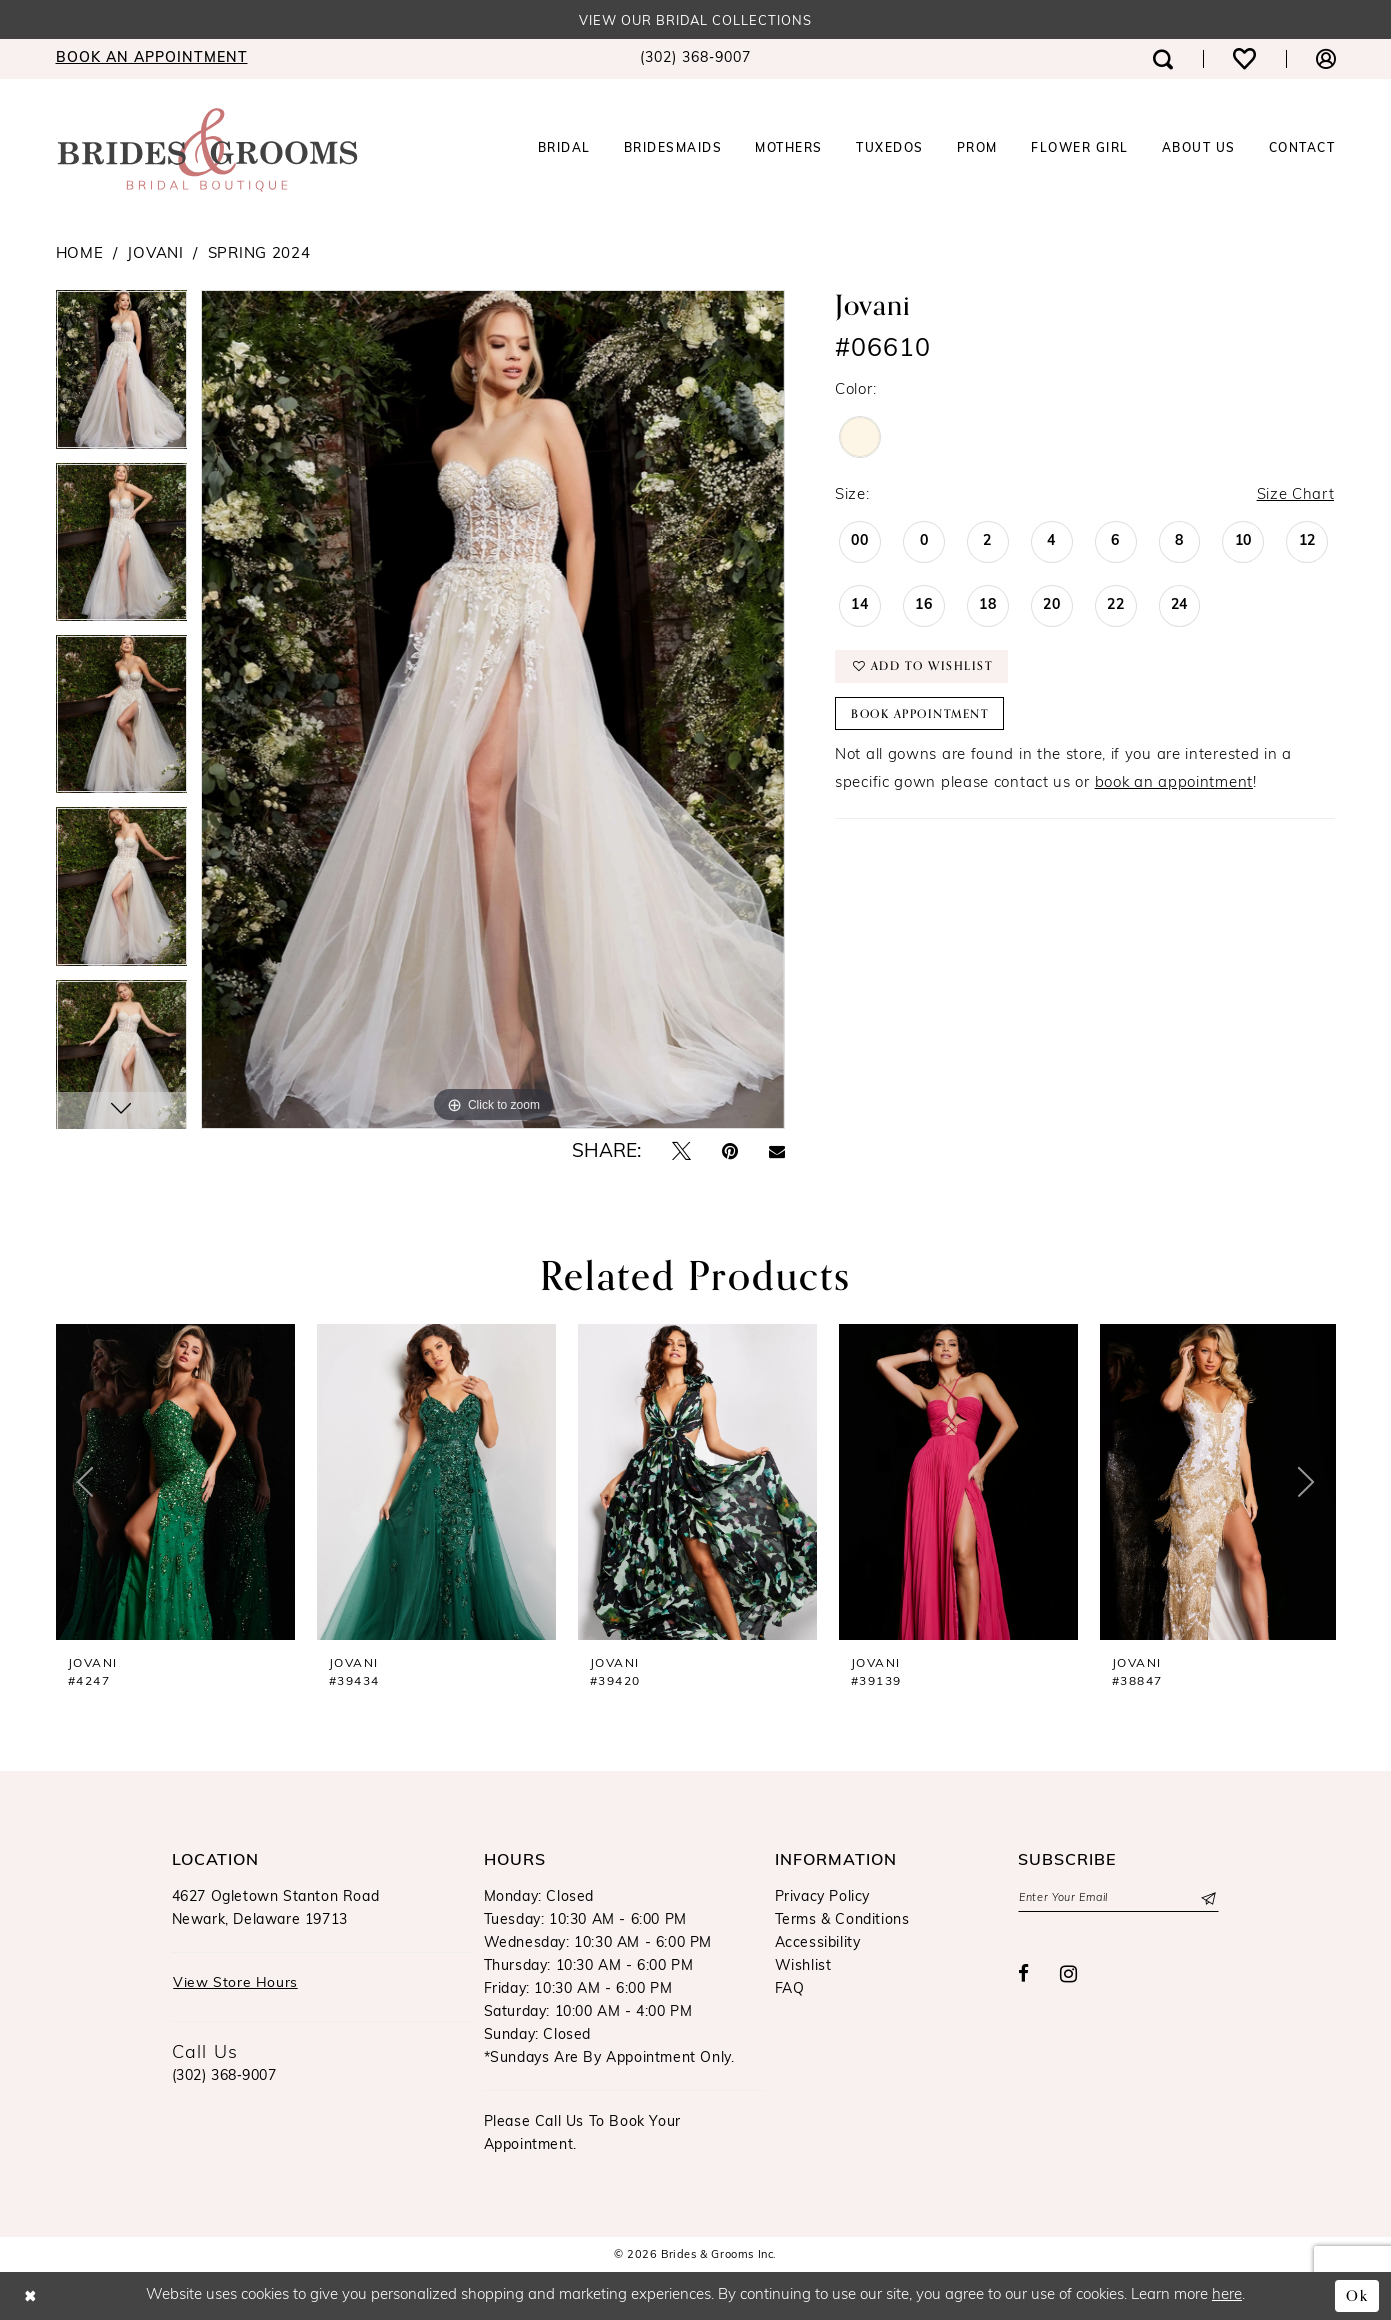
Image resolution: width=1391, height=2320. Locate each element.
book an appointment (1174, 785)
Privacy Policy (822, 1897)
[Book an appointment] (152, 60)
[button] (1326, 59)
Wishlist (803, 1966)
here (1227, 2295)
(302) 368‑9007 (224, 2076)
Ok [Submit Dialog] (1357, 2296)
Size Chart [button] (1295, 495)
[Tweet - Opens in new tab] (681, 1152)
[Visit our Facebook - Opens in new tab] (1024, 1975)
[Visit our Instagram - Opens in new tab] (1069, 1975)
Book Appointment (923, 716)
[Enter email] (1118, 1899)
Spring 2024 (259, 254)
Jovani (155, 254)
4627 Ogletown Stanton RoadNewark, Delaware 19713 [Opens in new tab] (276, 1909)
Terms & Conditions (842, 1920)
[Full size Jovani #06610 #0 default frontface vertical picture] (493, 709)
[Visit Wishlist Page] (1244, 59)
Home (80, 254)
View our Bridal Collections (695, 21)
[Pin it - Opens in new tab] (730, 1152)
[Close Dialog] (30, 2296)
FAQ (790, 1989)
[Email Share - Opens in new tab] (777, 1152)
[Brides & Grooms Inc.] (208, 150)
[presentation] (175, 1482)
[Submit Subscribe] (1207, 1899)
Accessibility (818, 1943)
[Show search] (1163, 59)
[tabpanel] (122, 376)
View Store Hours (235, 1984)
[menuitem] (152, 60)
